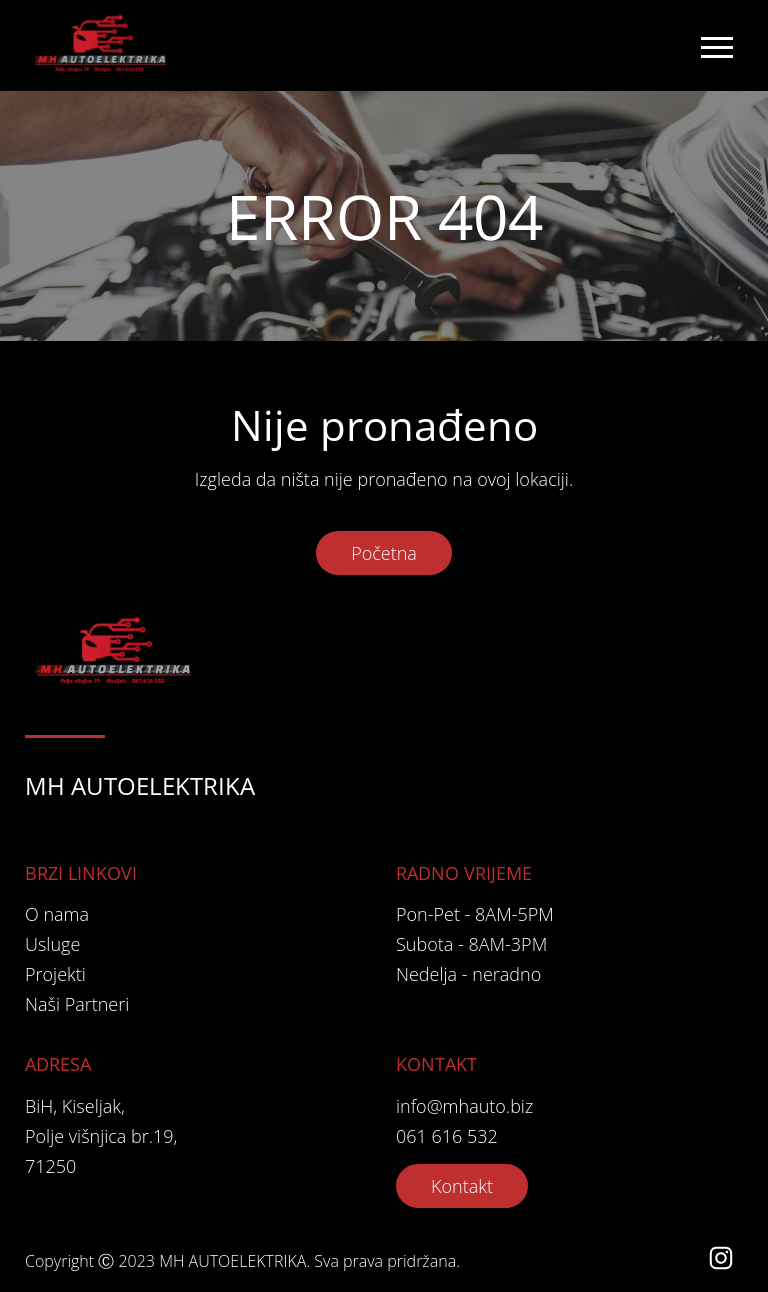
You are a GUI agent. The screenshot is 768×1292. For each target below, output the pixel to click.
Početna (384, 553)
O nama (57, 914)
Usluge (52, 944)
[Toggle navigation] (716, 46)
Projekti (55, 974)
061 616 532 (447, 1136)
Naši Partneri (77, 1004)
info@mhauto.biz (464, 1106)
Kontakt (462, 1186)
